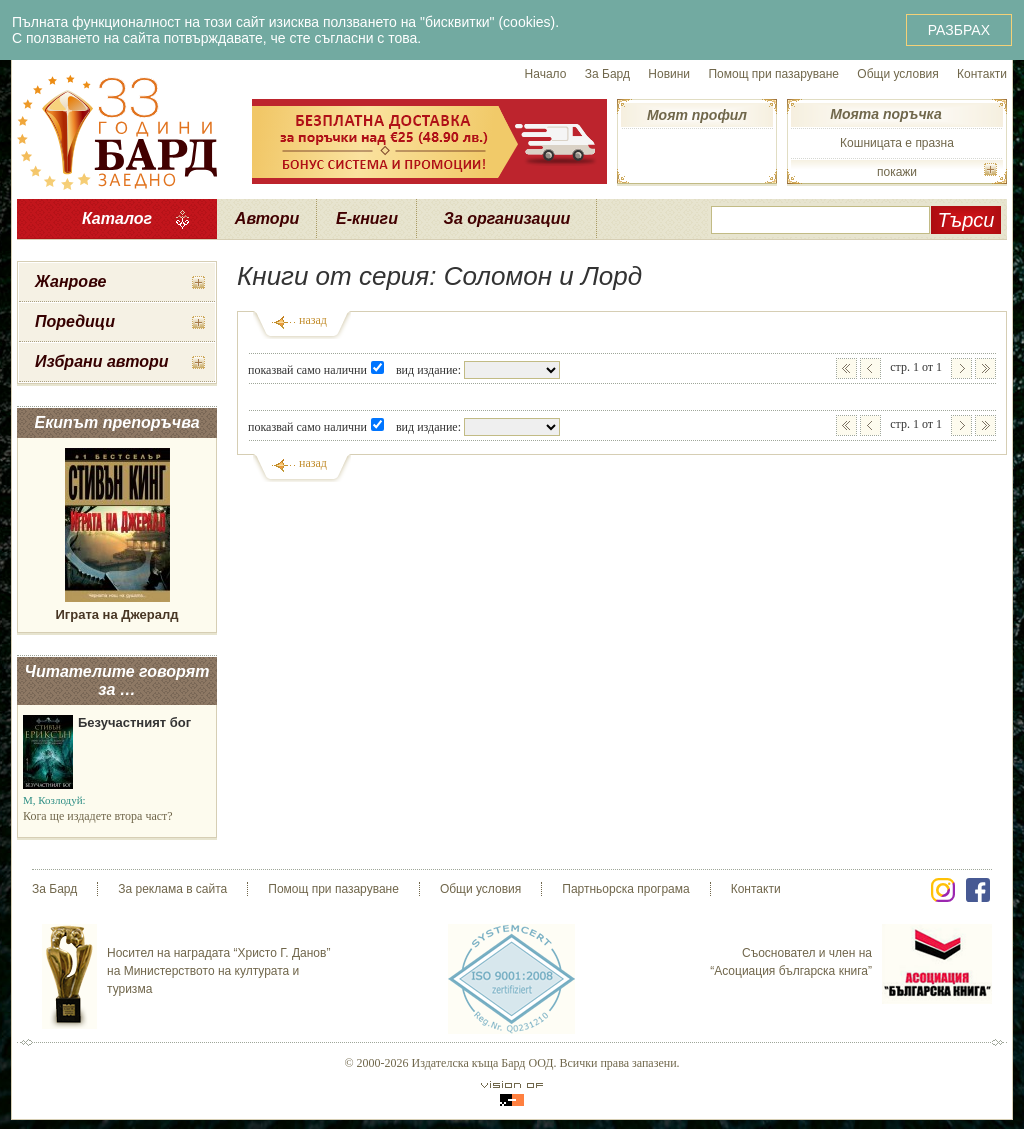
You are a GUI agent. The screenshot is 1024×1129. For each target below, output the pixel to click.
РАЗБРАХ (959, 30)
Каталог (117, 218)
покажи (897, 172)
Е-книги (367, 218)
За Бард (607, 74)
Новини (669, 74)
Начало (546, 74)
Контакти (982, 74)
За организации (507, 218)
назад (313, 320)
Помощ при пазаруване (773, 74)
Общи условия (897, 74)
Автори (267, 218)
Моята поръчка (885, 114)
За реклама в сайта (172, 889)
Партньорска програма (625, 889)
